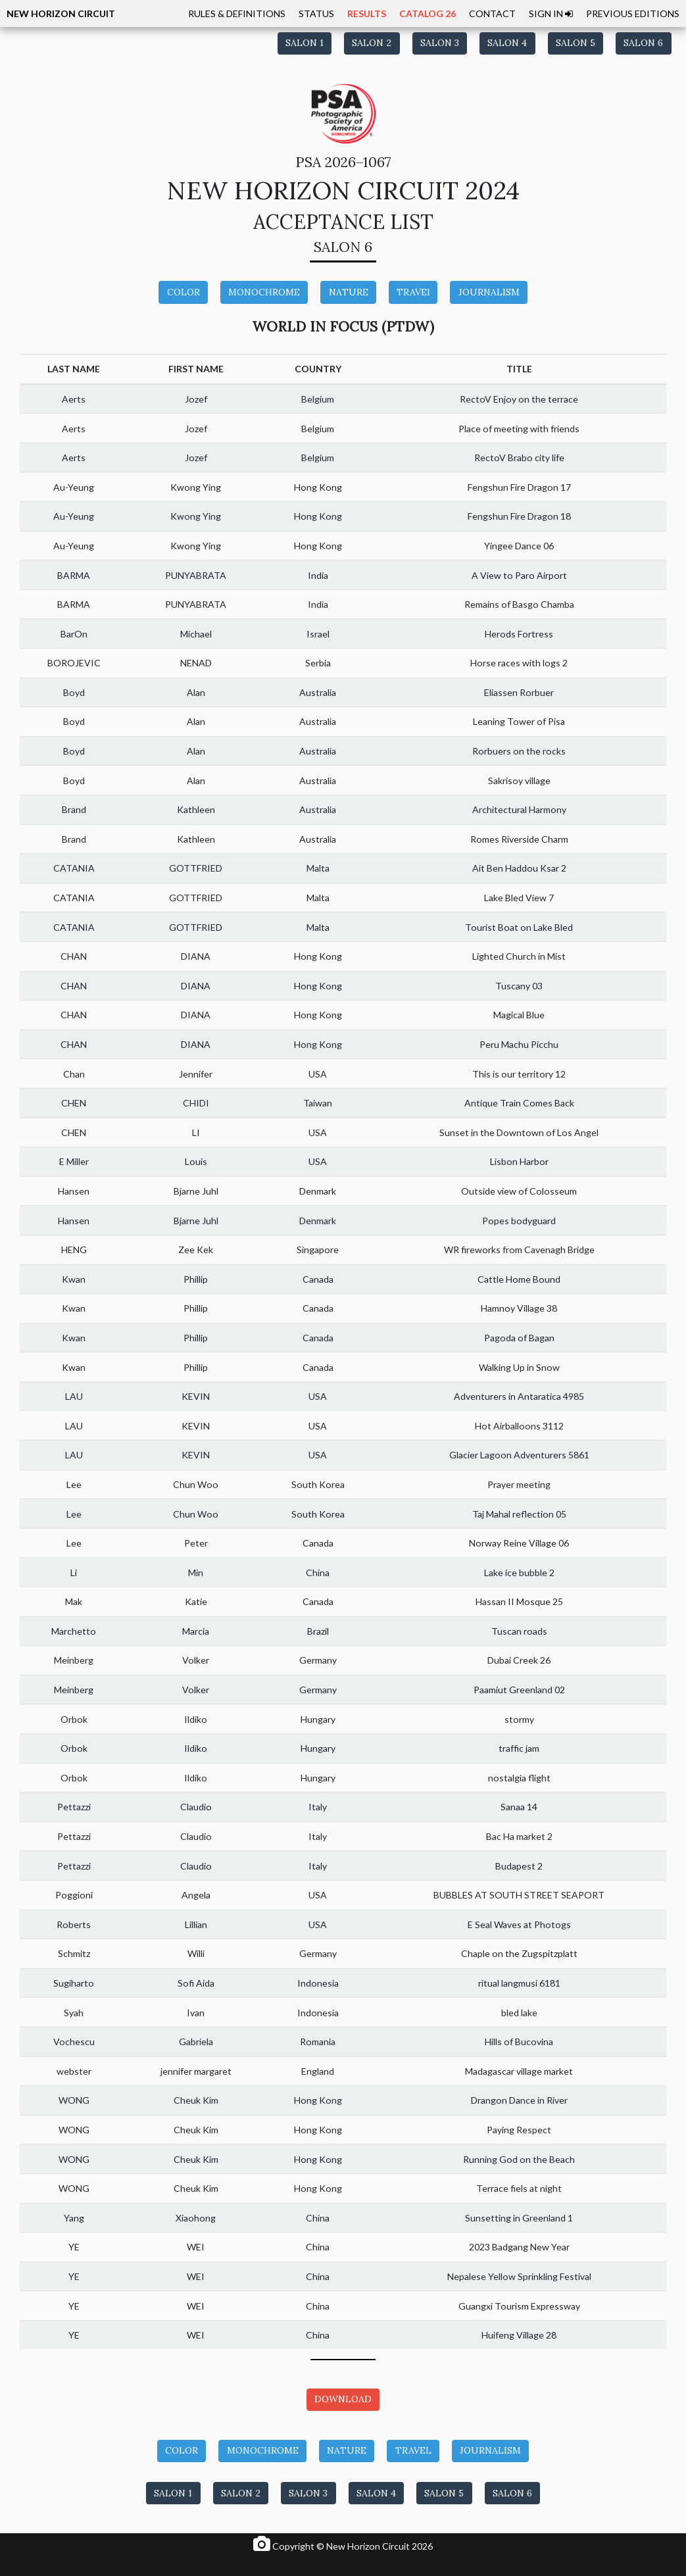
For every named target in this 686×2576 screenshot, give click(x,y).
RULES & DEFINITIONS (236, 13)
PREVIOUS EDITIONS (632, 13)
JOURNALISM (489, 292)
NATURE (348, 292)
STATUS (316, 13)
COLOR (183, 292)
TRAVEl (413, 292)
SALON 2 (371, 43)
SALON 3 (439, 43)
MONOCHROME (264, 292)
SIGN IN (551, 13)
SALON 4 (507, 43)
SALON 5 (575, 43)
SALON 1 (304, 43)
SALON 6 (643, 43)
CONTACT (492, 13)
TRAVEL (413, 2450)
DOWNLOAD (343, 2399)
